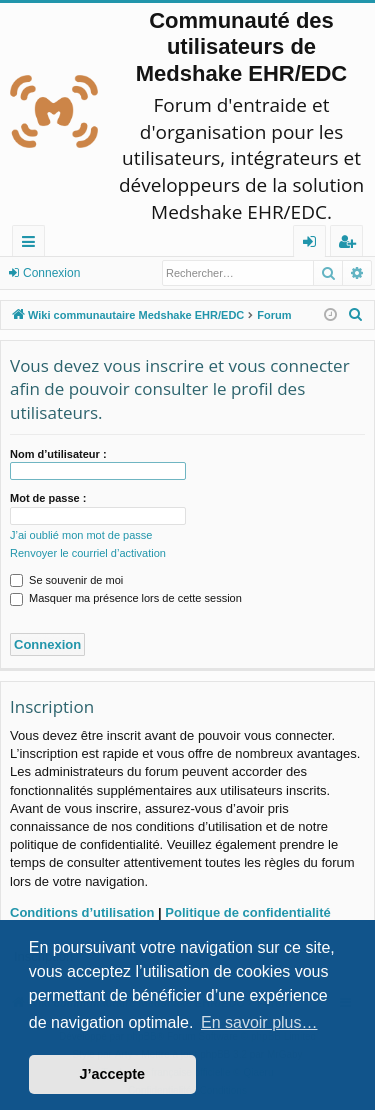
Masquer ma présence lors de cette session (126, 598)
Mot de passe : (48, 498)
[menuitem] (356, 315)
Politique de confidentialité (247, 912)
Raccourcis (32, 244)
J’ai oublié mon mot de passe (81, 535)
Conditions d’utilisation (82, 912)
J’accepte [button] (113, 1074)
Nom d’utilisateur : (58, 454)
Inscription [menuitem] (350, 244)
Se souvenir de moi (66, 580)
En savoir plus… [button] (259, 1022)
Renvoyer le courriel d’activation (88, 553)
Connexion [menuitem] (314, 244)
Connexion (51, 273)
